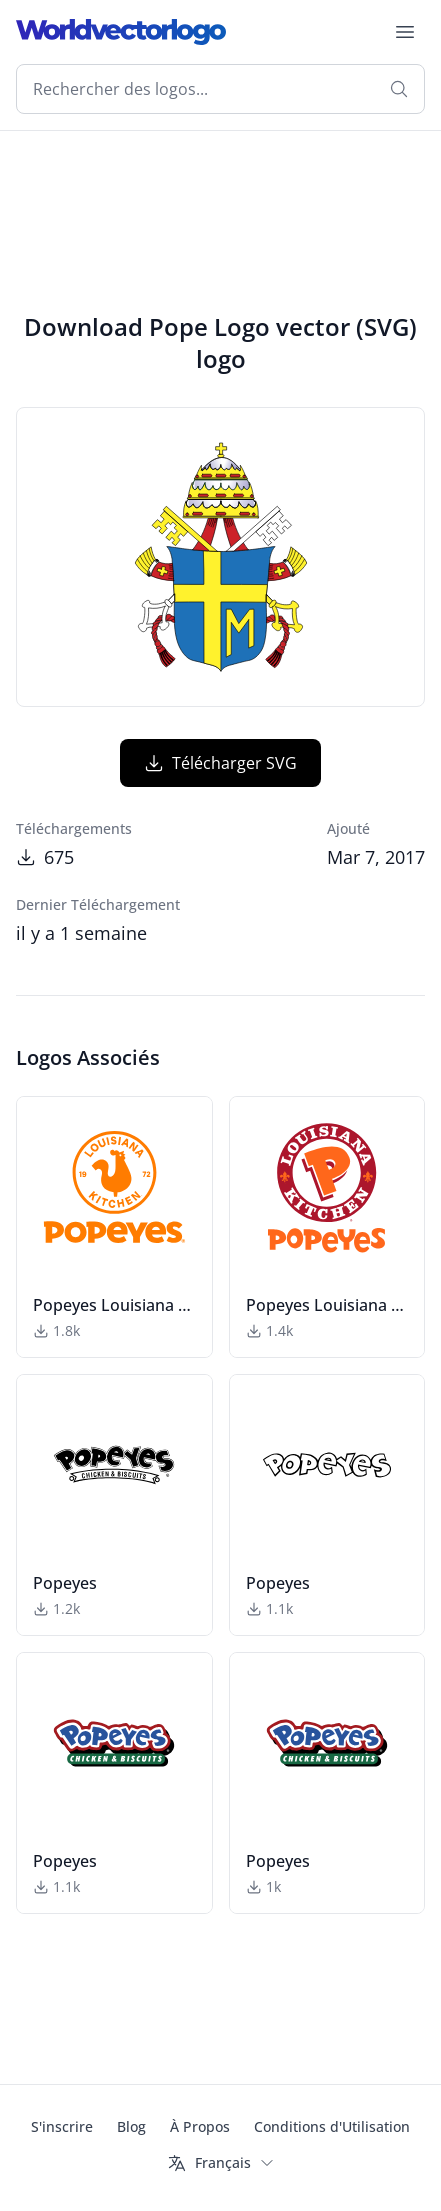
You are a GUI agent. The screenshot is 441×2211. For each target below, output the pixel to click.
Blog (131, 2126)
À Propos (200, 2126)
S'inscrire (62, 2126)
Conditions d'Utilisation (332, 2126)
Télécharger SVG (220, 763)
